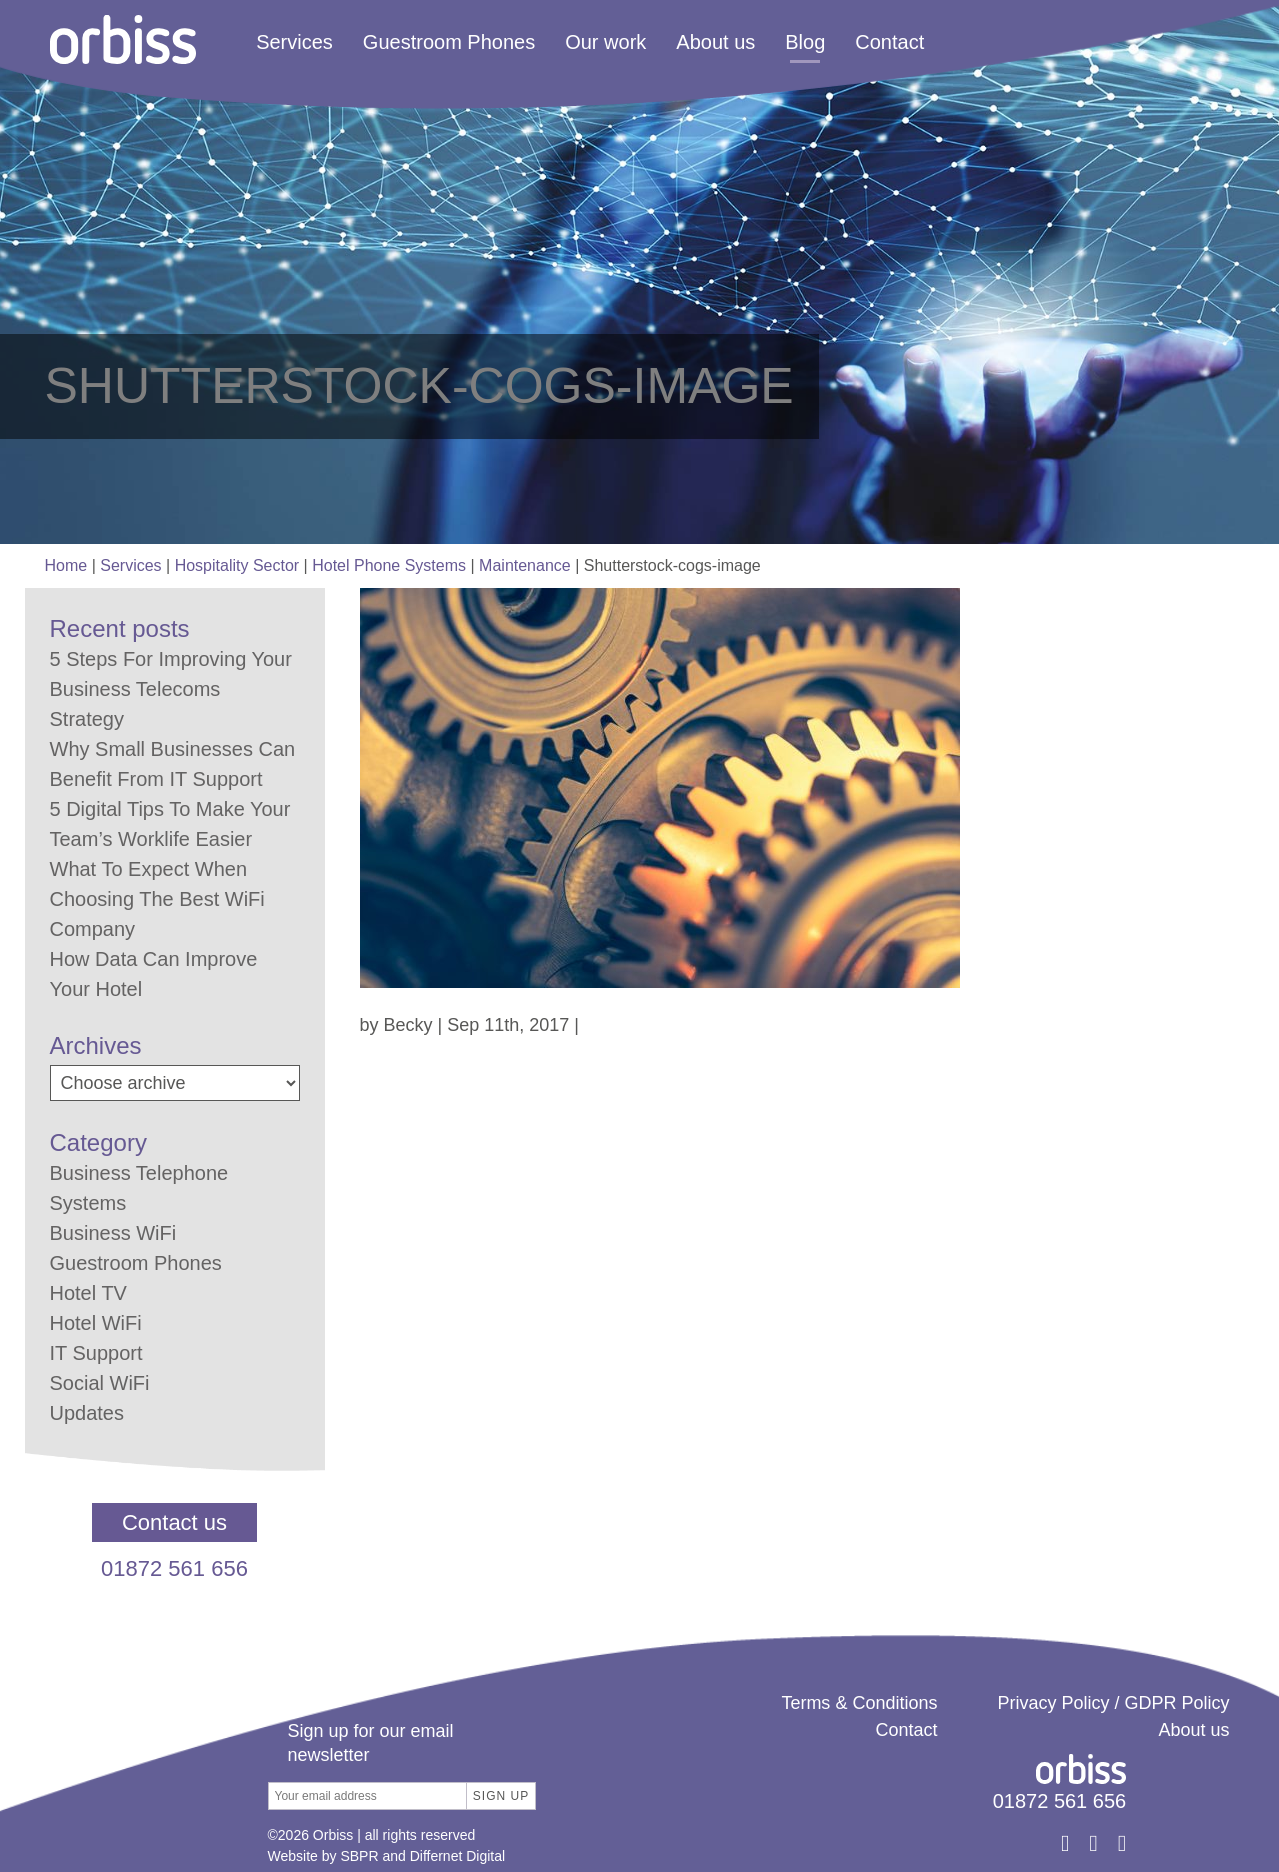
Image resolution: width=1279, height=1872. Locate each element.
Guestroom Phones (449, 42)
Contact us (174, 1522)
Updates (87, 1413)
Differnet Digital (457, 1856)
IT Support (96, 1353)
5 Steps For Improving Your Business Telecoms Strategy (171, 689)
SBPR (359, 1856)
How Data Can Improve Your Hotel (154, 974)
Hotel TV (88, 1293)
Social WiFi (100, 1383)
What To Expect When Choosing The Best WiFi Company (157, 899)
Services (294, 42)
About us (715, 42)
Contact (889, 42)
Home (66, 565)
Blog (805, 42)
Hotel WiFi (96, 1323)
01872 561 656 (174, 1568)
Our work (605, 42)
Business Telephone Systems (139, 1188)
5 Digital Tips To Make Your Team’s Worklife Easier (170, 824)
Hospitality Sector (237, 565)
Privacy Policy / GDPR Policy (1113, 1703)
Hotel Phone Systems (389, 565)
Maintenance (525, 565)
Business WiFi (113, 1233)
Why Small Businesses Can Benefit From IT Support (173, 764)
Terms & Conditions (859, 1703)
